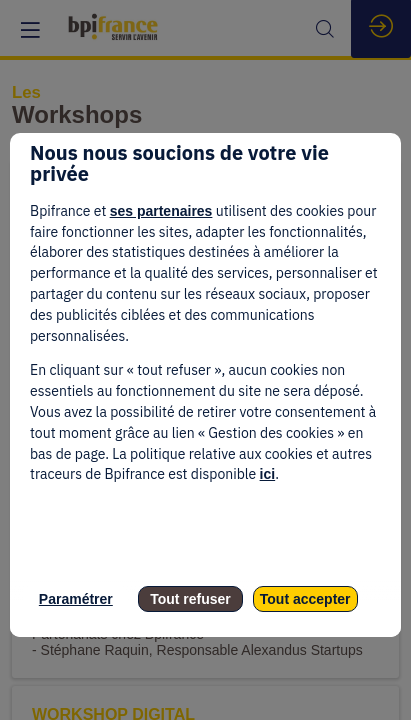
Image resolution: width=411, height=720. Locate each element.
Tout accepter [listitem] (305, 599)
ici (268, 474)
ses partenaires (161, 211)
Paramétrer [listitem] (76, 599)
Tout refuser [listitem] (190, 599)
